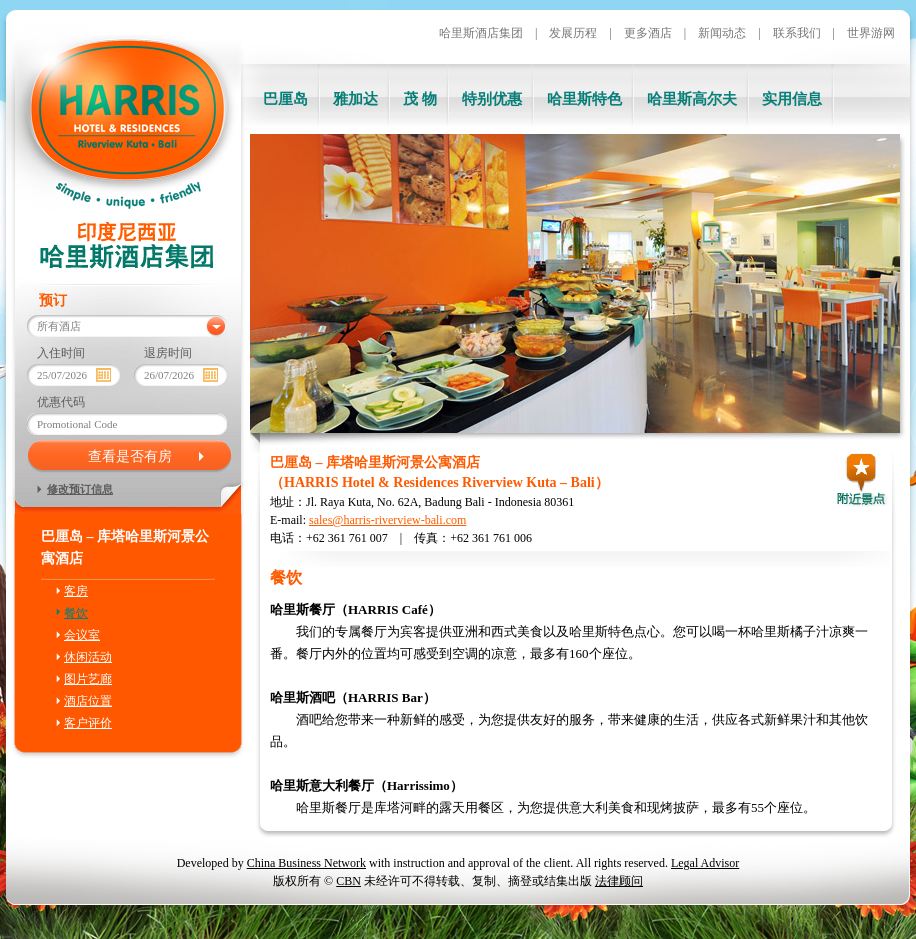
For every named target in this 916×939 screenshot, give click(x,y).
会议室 (82, 635)
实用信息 (792, 99)
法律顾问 (619, 881)
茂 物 (420, 99)
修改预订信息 (80, 489)
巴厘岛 (285, 99)
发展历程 (573, 33)
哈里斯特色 (584, 99)
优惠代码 (61, 402)
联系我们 (797, 33)
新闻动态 (722, 33)
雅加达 (355, 99)
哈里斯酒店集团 (481, 33)
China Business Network (306, 863)
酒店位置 (88, 701)
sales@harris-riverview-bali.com (387, 520)
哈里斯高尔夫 (692, 99)
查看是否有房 (130, 456)
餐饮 (76, 613)
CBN (348, 881)
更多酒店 (648, 33)
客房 (76, 591)
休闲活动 (88, 657)
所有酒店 (59, 326)
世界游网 (871, 33)
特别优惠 (492, 99)
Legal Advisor (705, 863)
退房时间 (168, 353)
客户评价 (88, 723)
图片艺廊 (88, 679)
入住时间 (61, 353)
